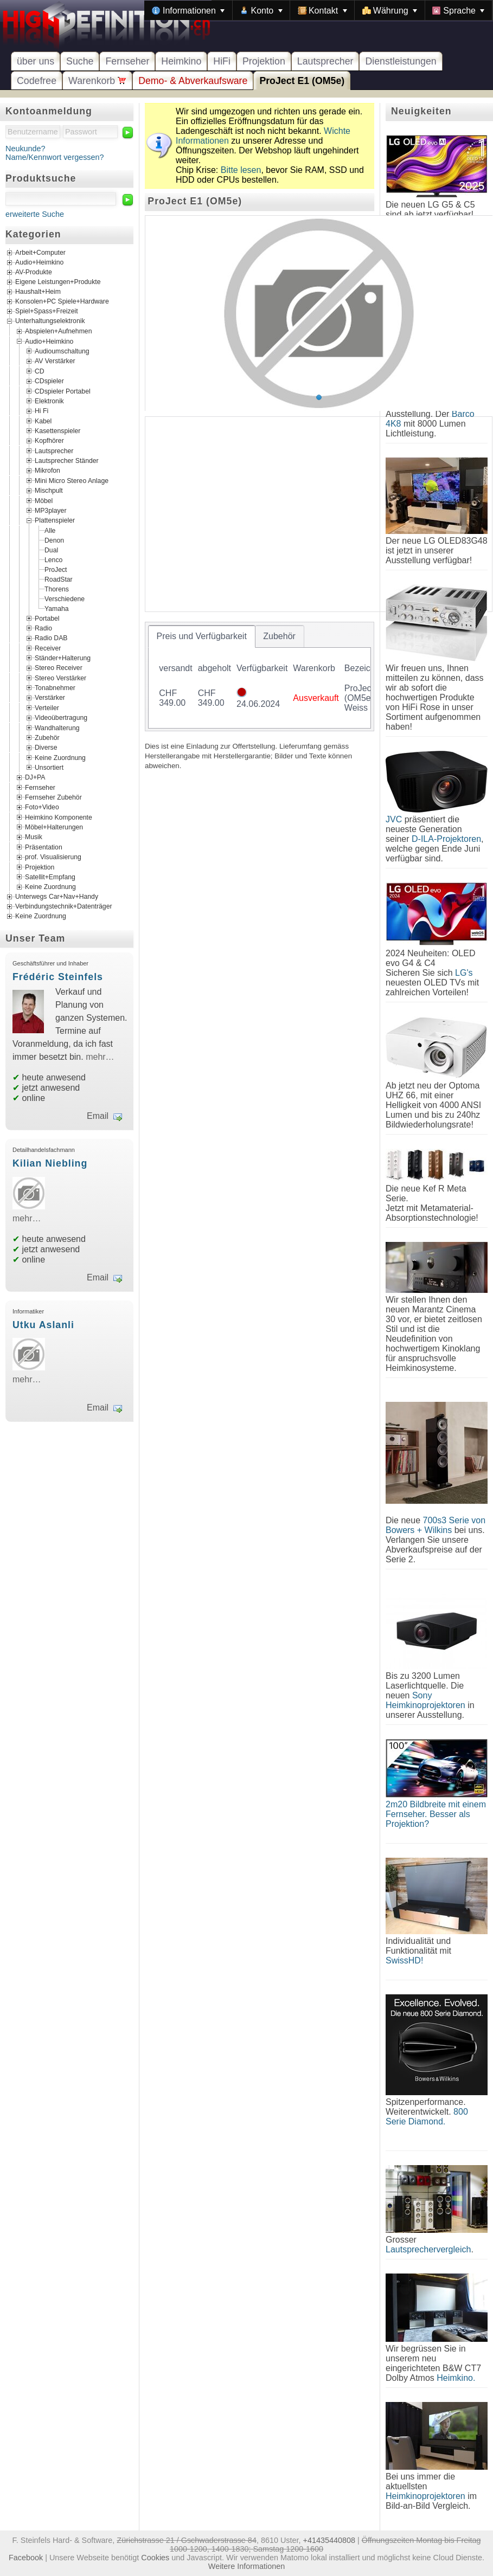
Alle (49, 530)
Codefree (36, 80)
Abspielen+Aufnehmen (58, 331)
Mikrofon (47, 470)
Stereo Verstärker (60, 677)
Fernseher (127, 61)
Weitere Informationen (246, 2566)
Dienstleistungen (400, 61)
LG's (463, 972)
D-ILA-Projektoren (446, 838)
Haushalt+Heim (38, 292)
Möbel (44, 500)
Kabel (43, 420)
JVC (394, 819)
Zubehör (47, 737)
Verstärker (50, 697)
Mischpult (49, 490)
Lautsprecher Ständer (67, 461)
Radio (43, 628)
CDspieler (49, 381)
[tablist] (259, 676)
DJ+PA (35, 777)
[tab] (201, 636)
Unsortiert (49, 767)
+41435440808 (329, 2540)
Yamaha (56, 608)
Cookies (155, 2557)
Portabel (47, 618)
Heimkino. (456, 2377)
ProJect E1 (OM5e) (301, 80)
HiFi (222, 61)
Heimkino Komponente (58, 817)
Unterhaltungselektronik (50, 321)
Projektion (263, 61)
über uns (35, 61)
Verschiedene (64, 598)
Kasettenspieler (57, 431)
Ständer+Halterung (63, 658)
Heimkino (181, 61)
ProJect (55, 569)
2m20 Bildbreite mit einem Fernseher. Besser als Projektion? (436, 1814)
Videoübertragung (61, 718)
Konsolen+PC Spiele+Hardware (62, 302)
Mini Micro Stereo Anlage (71, 480)
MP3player (50, 510)
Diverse (46, 747)
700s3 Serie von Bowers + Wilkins (435, 1525)
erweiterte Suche (34, 214)
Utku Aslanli (43, 1324)
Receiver (48, 648)
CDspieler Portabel (63, 391)
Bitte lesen (241, 170)
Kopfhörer (49, 441)
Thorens (56, 589)
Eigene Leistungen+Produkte (57, 282)
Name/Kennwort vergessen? (54, 157)
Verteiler (47, 707)
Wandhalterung (57, 727)
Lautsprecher (325, 61)
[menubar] (318, 10)
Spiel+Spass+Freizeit (46, 311)
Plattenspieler (55, 520)
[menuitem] (188, 10)
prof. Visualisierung (53, 857)
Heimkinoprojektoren (425, 2496)
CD (39, 371)
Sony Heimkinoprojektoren (425, 1700)
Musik (33, 837)
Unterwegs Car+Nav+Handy (56, 896)
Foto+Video (42, 807)
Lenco (53, 559)
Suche (79, 61)
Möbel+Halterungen (54, 827)
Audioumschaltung (62, 351)
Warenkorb (97, 80)
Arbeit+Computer (40, 253)
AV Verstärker (55, 361)
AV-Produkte (33, 272)
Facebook (26, 2557)
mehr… (100, 1056)
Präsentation (43, 847)
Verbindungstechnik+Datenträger (63, 906)
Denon (54, 540)
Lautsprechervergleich (428, 2249)
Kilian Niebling (49, 1163)
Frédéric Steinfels (57, 976)
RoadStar (58, 579)
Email (97, 1115)
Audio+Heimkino (39, 263)
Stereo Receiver (58, 668)
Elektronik (49, 401)
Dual (51, 549)
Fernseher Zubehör (53, 797)
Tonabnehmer (55, 688)
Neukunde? (25, 148)
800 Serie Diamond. (427, 2116)
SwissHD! (404, 1960)
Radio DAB (51, 638)
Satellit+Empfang (50, 877)
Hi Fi (41, 411)
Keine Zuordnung (60, 757)
